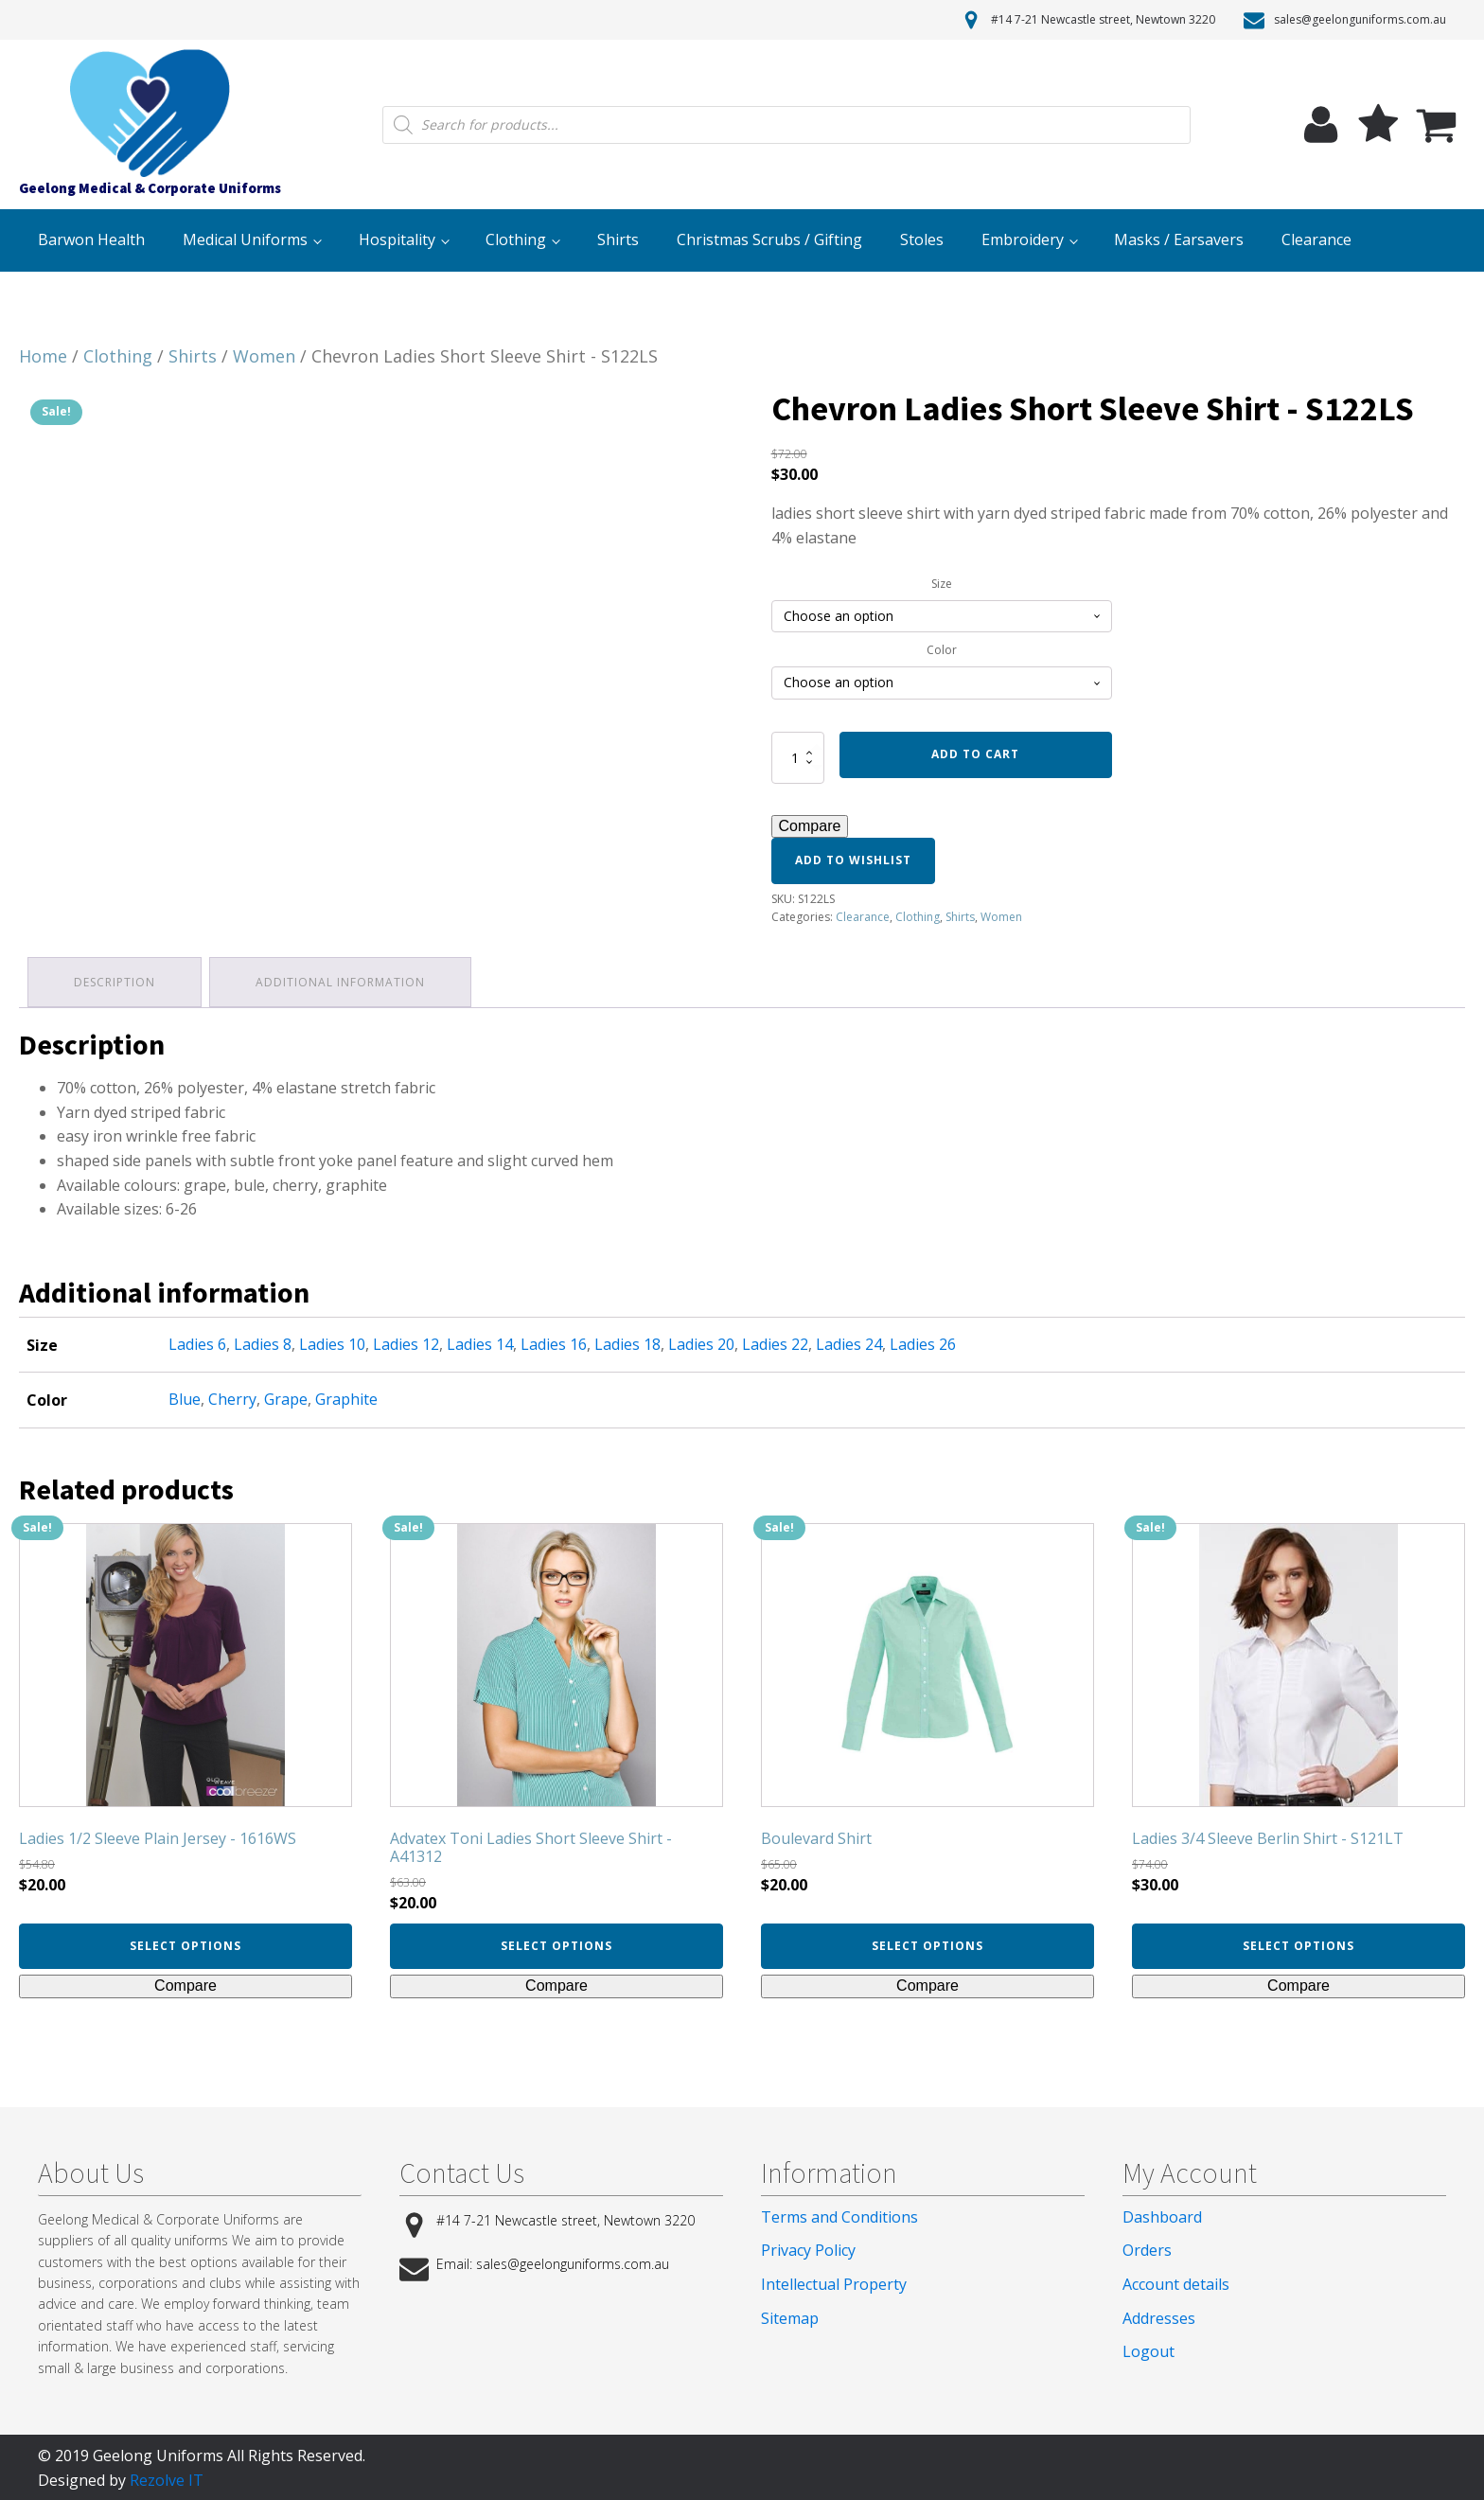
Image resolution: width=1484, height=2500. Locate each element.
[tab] (115, 981)
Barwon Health (91, 239)
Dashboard (1162, 2215)
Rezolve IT (166, 2477)
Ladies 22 (775, 1342)
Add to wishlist (853, 860)
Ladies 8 (263, 1342)
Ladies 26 (923, 1342)
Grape (286, 1397)
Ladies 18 (627, 1342)
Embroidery (1022, 239)
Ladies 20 (701, 1342)
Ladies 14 (480, 1342)
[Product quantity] (797, 757)
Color (942, 650)
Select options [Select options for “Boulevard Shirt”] (927, 1944)
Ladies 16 (554, 1342)
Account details (1175, 2282)
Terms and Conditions (839, 2215)
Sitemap (790, 2315)
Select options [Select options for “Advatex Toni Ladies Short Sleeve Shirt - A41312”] (556, 1944)
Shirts (618, 239)
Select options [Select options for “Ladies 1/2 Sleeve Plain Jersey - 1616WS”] (185, 1944)
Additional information (343, 981)
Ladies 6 (197, 1342)
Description (115, 981)
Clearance (1316, 239)
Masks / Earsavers (1179, 239)
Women (264, 356)
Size (941, 584)
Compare (810, 826)
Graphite (346, 1397)
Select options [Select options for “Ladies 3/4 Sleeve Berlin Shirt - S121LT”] (1298, 1944)
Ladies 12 (406, 1342)
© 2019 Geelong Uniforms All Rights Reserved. (201, 2453)
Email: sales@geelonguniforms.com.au (552, 2262)
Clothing (516, 239)
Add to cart (975, 754)
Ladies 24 (849, 1342)
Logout (1148, 2349)
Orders (1147, 2248)
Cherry (232, 1397)
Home (43, 356)
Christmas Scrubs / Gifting (769, 239)
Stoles (922, 239)
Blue (184, 1397)
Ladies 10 (332, 1342)
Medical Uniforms (245, 239)
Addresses (1158, 2315)
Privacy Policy (808, 2248)
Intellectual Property (834, 2282)
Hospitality (397, 239)
